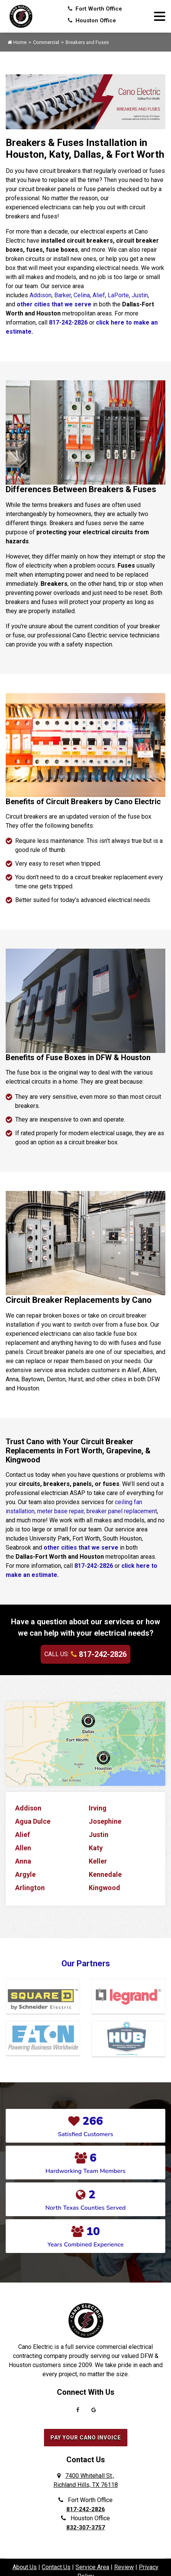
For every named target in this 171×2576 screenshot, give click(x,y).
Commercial (46, 42)
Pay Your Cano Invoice (85, 2438)
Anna (23, 1861)
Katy (96, 1848)
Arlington (30, 1888)
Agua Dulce (32, 1821)
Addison (41, 295)
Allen (23, 1848)
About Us (25, 2567)
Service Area (92, 2567)
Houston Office (92, 20)
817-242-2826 (68, 322)
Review (124, 2567)
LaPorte (118, 295)
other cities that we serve (54, 304)
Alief (99, 295)
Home (17, 42)
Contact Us (56, 2567)
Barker (62, 295)
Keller (98, 1861)
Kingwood (104, 1888)
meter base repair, (61, 1511)
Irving (98, 1808)
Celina (82, 295)
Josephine (105, 1821)
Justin (140, 295)
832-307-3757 (85, 2527)
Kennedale (105, 1874)
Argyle (25, 1874)
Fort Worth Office (95, 8)
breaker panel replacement (121, 1511)
